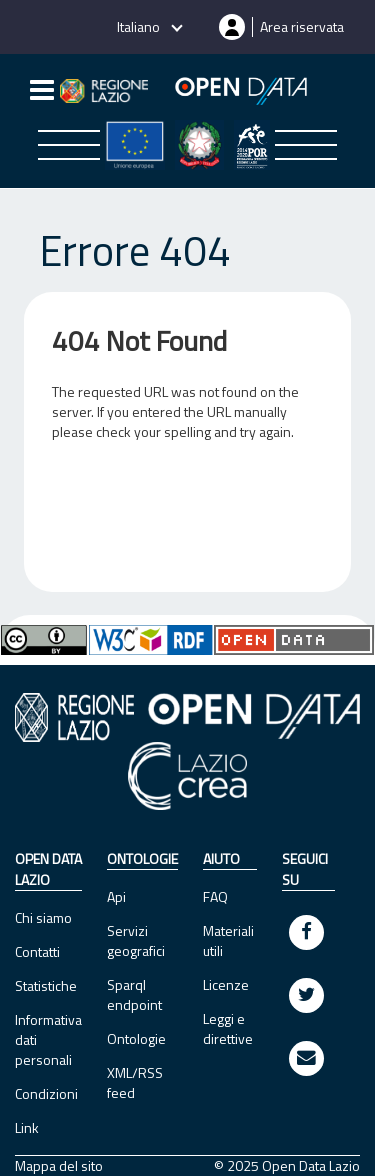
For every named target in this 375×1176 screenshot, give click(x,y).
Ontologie (136, 1038)
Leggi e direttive (228, 1028)
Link (27, 1127)
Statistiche (46, 985)
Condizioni (46, 1093)
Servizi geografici (136, 940)
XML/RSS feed (135, 1082)
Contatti (37, 951)
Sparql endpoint (134, 994)
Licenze (226, 984)
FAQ (215, 896)
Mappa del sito (59, 1166)
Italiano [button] (140, 26)
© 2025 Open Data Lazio (287, 1166)
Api (116, 896)
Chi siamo (43, 917)
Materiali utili (228, 940)
